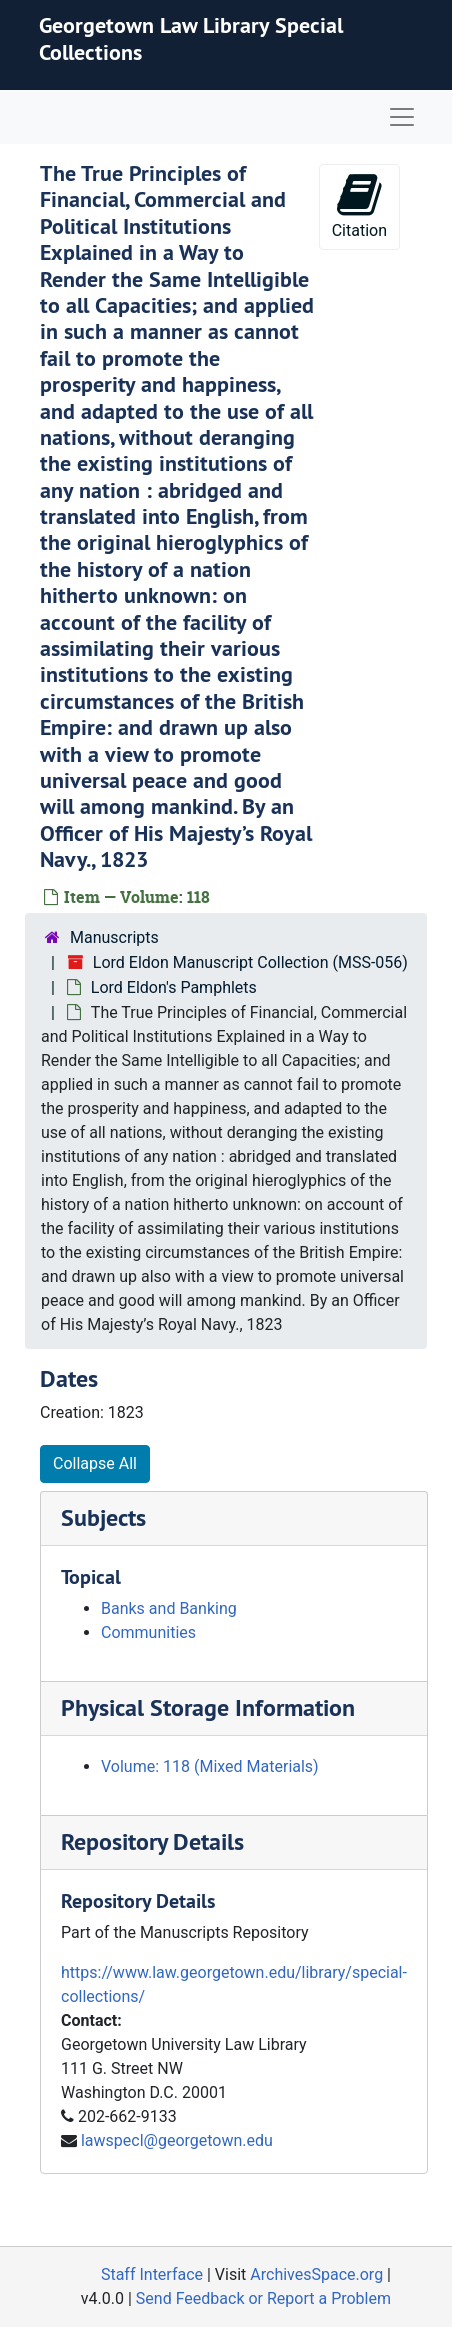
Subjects (103, 1517)
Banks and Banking (169, 1608)
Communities (148, 1632)
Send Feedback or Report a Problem (263, 2298)
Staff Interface (152, 2274)
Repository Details (152, 1841)
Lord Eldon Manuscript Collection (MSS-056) (250, 962)
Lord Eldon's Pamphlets (174, 987)
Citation (359, 205)
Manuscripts (114, 937)
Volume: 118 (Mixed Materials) (210, 1766)
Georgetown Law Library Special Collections (191, 38)
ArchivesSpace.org (316, 2274)
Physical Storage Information (208, 1707)
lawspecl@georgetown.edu (177, 2140)
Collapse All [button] (95, 1463)
